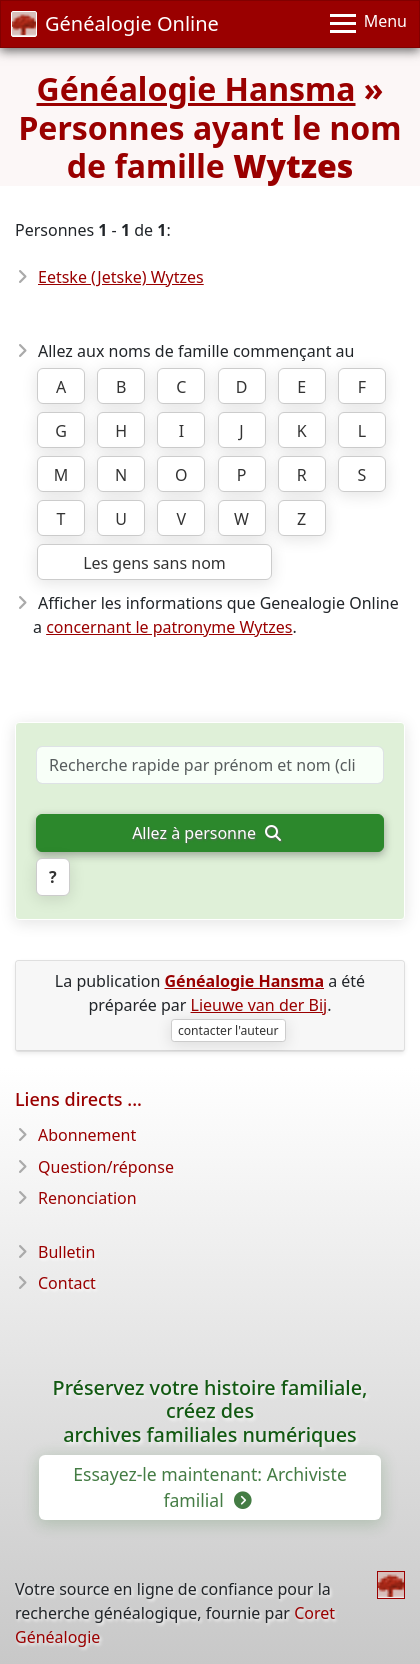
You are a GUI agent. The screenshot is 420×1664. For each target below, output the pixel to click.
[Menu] (368, 24)
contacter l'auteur (228, 1030)
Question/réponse (106, 1167)
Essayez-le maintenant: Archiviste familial (210, 1487)
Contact (67, 1283)
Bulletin (66, 1252)
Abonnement (87, 1135)
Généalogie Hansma (196, 88)
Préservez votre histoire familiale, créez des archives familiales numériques (210, 1411)
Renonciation (87, 1198)
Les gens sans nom (154, 563)
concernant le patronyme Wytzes (169, 627)
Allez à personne (206, 833)
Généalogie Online (115, 23)
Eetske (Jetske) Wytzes (121, 277)
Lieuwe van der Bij (259, 1005)
